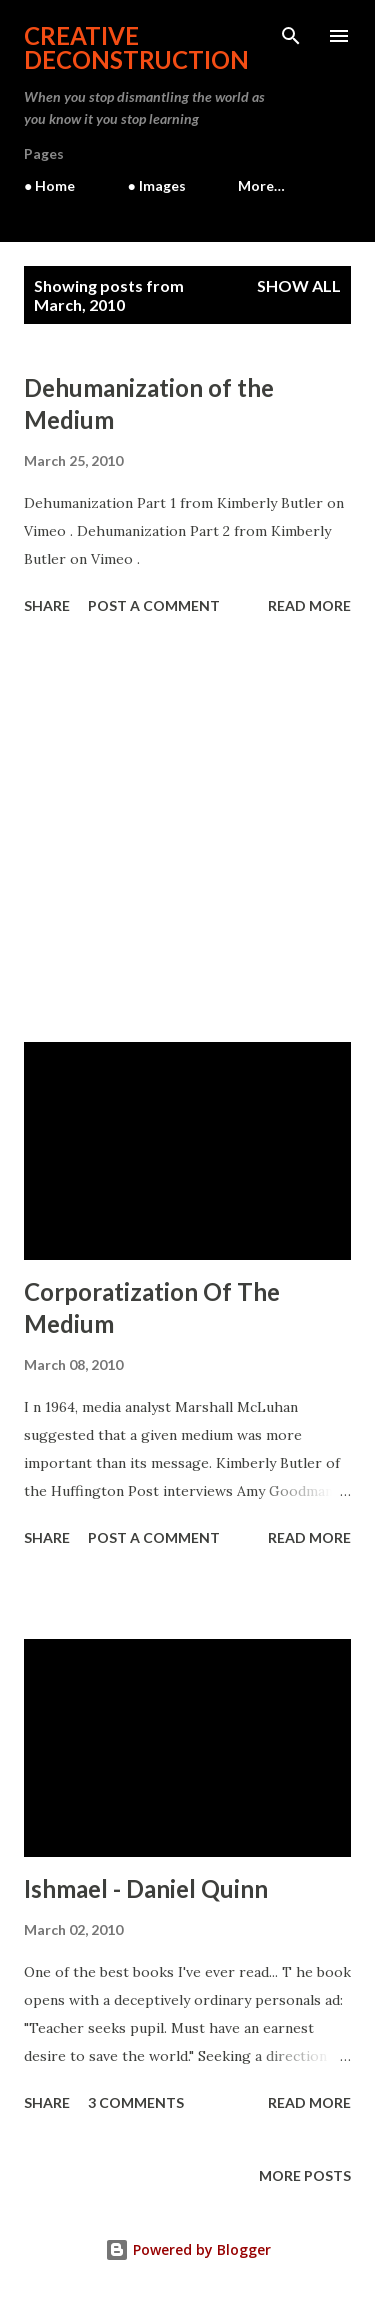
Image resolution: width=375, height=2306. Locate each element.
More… (261, 185)
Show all (299, 285)
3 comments (136, 2102)
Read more (309, 605)
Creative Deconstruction (136, 47)
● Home (49, 185)
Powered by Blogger (188, 2249)
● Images (156, 185)
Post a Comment (154, 605)
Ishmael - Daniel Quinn (146, 1888)
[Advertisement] (187, 832)
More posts (305, 2175)
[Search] (291, 36)
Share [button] (47, 605)
